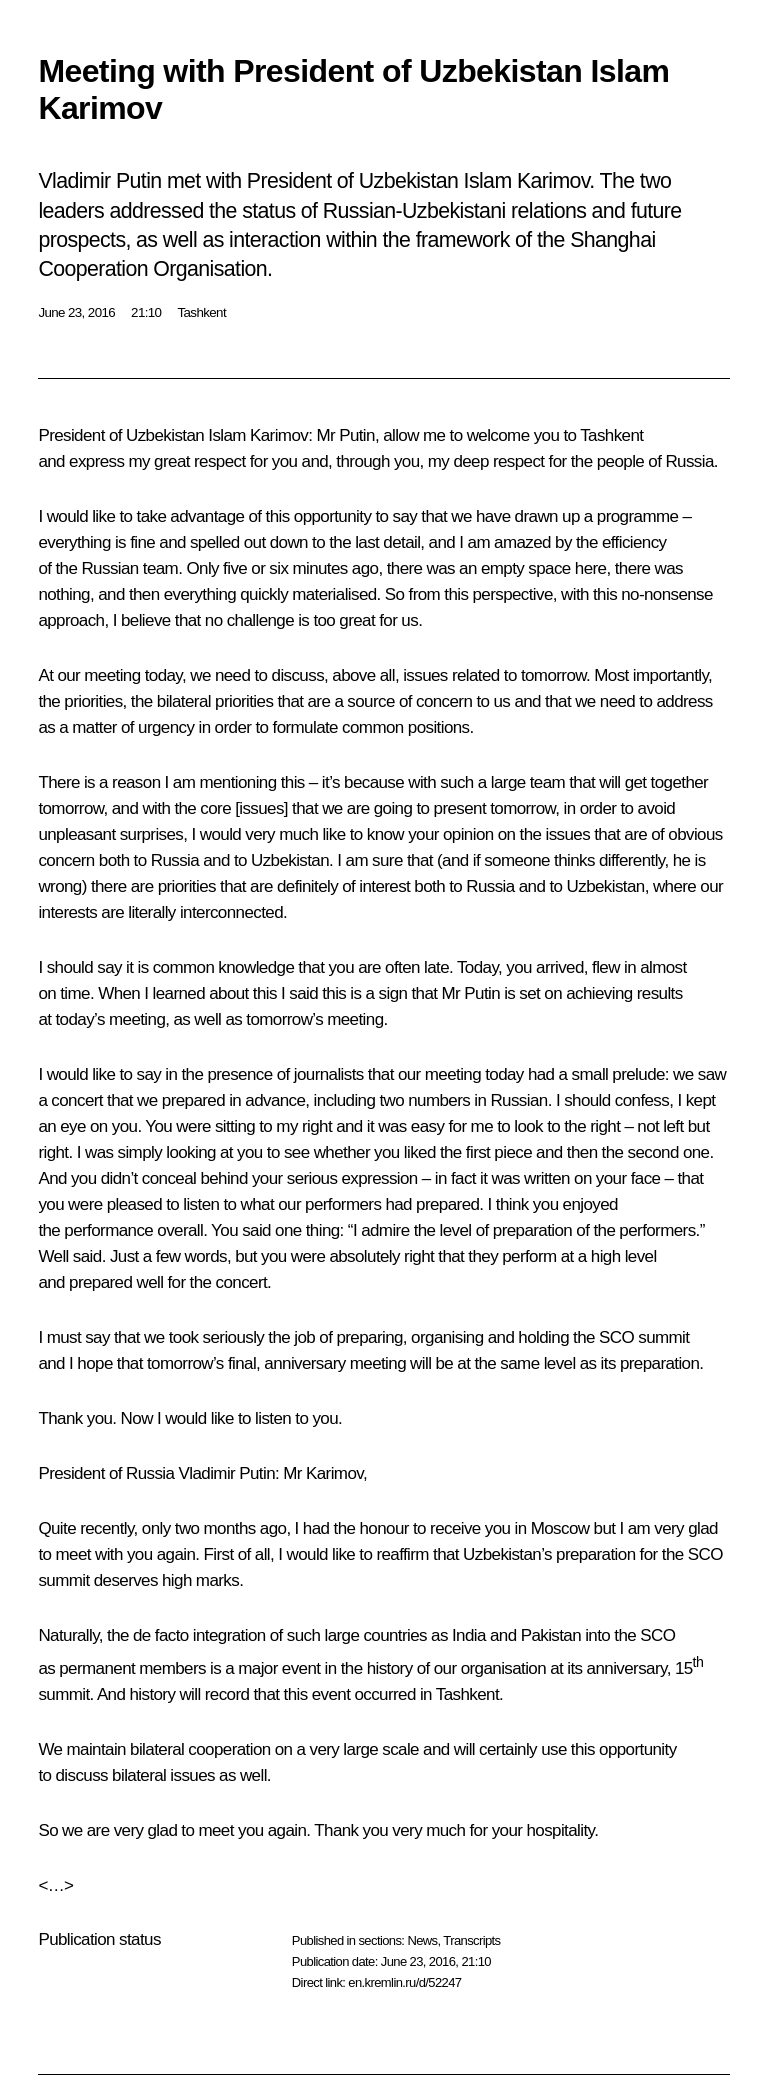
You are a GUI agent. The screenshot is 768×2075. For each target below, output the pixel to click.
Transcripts (471, 1940)
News (422, 1940)
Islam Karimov (258, 435)
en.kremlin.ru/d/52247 (404, 1982)
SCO (657, 1635)
